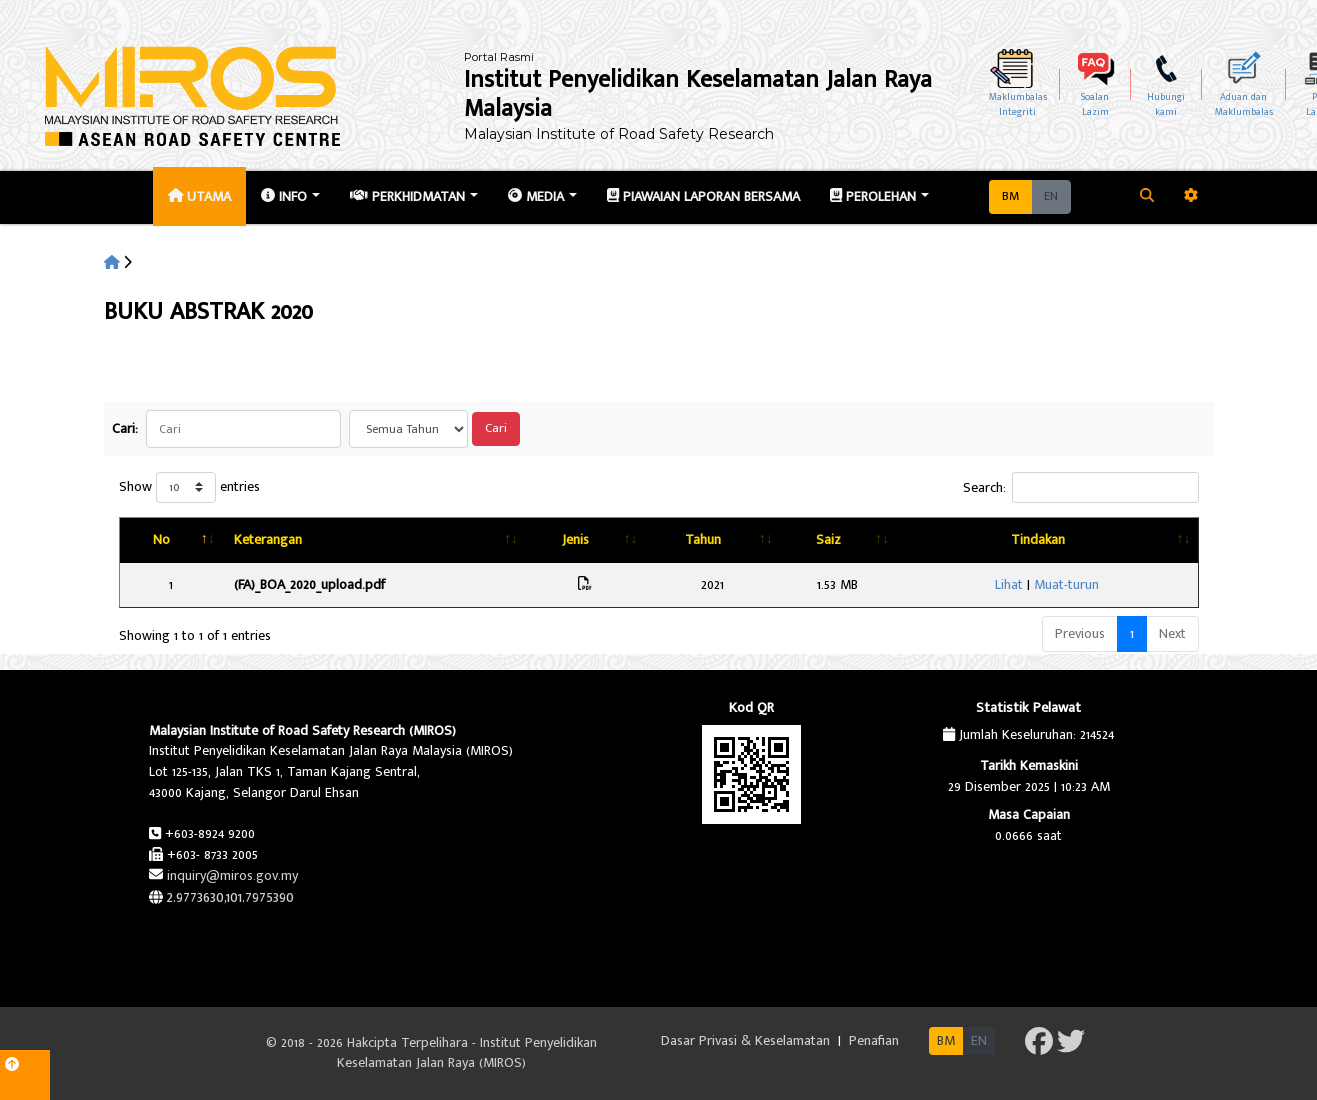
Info (284, 196)
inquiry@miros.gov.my (232, 875)
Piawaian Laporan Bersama (703, 196)
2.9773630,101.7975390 (230, 897)
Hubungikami (1166, 104)
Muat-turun (1130, 584)
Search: (1081, 487)
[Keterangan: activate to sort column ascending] (415, 540)
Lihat (1073, 584)
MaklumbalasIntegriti (1018, 104)
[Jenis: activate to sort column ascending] (661, 540)
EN (1051, 196)
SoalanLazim (1095, 104)
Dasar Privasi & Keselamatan (747, 1040)
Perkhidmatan (407, 196)
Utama (200, 196)
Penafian (874, 1040)
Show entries (189, 487)
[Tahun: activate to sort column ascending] (809, 540)
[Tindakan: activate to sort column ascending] (1111, 540)
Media (536, 196)
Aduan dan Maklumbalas (1244, 104)
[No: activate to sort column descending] (180, 540)
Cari (496, 428)
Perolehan (873, 196)
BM (1010, 196)
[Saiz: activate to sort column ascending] (955, 540)
